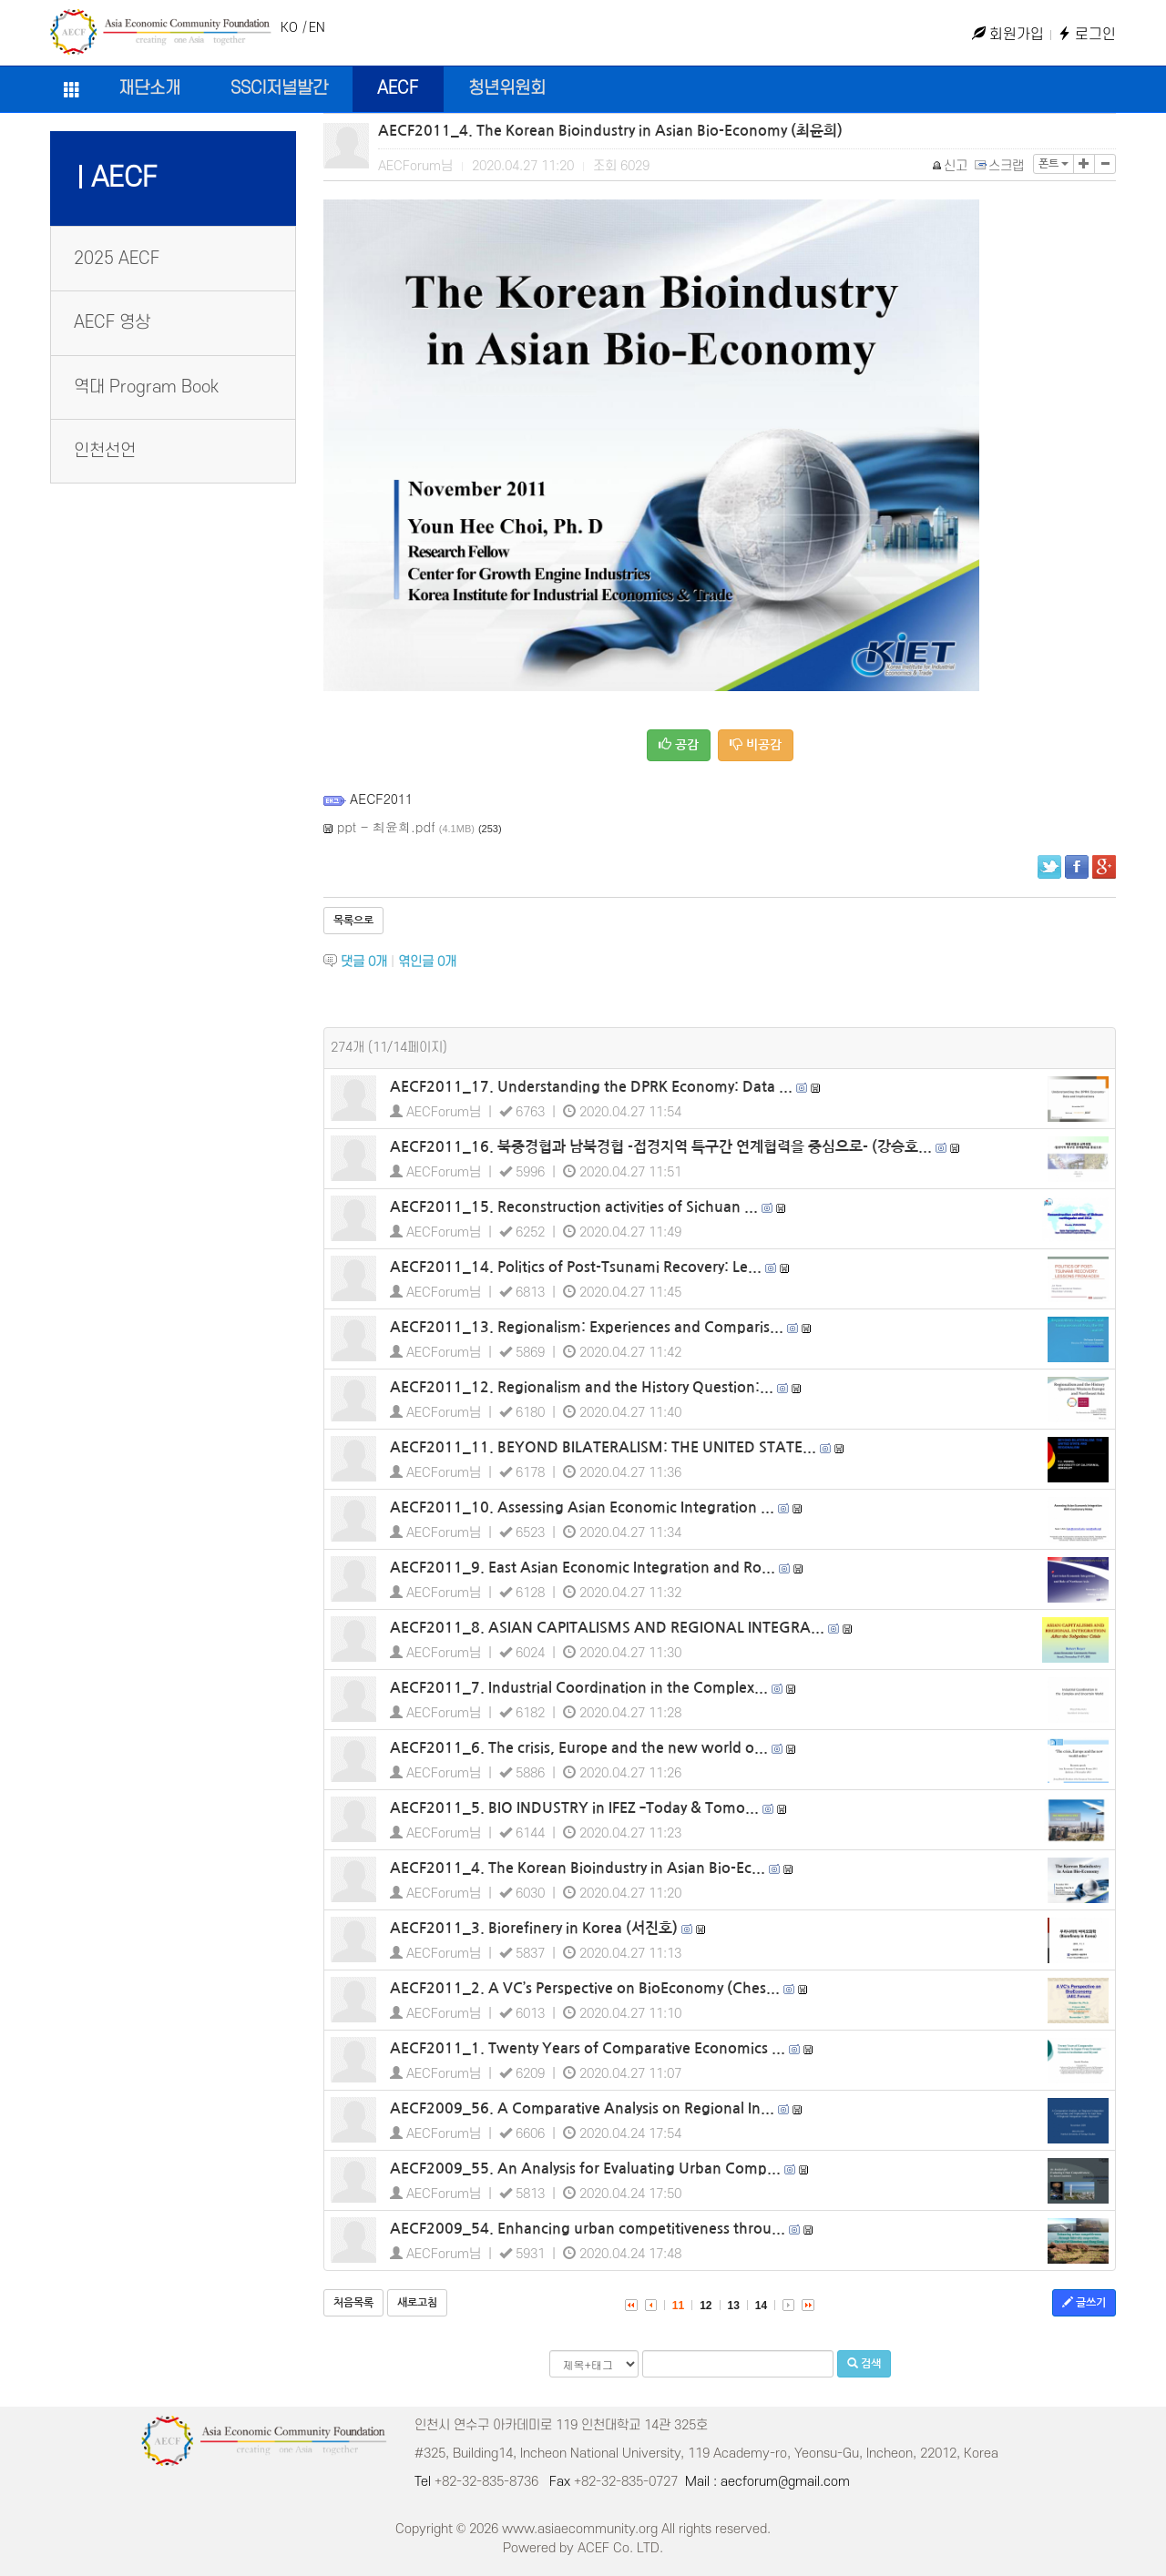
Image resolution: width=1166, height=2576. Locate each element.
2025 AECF (116, 259)
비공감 (756, 744)
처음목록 (353, 2302)
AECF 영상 (112, 322)
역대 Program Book (146, 387)
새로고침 (417, 2302)
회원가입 (1008, 34)
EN (317, 28)
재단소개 (149, 88)
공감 (679, 744)
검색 (864, 2363)
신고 (950, 166)
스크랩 (1000, 166)
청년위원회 (507, 88)
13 (734, 2305)
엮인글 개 (427, 962)
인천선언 (105, 451)
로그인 (1087, 34)
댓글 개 (364, 962)
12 (705, 2305)
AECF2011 (381, 798)
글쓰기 (1084, 2302)
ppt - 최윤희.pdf (386, 827)
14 (761, 2305)
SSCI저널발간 (279, 88)
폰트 (1053, 163)
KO (289, 28)
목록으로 (353, 920)
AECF (397, 88)
